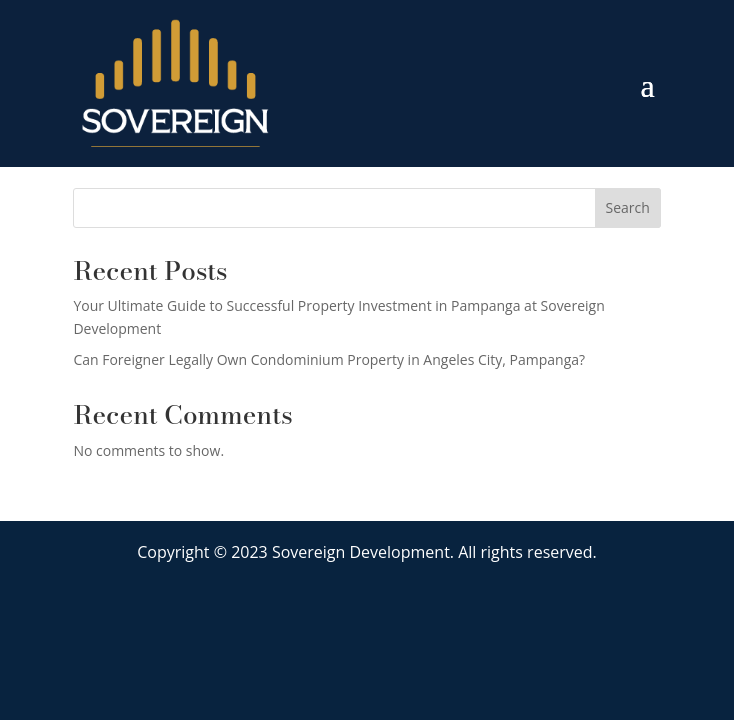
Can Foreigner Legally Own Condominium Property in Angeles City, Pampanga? (329, 359)
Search (627, 207)
